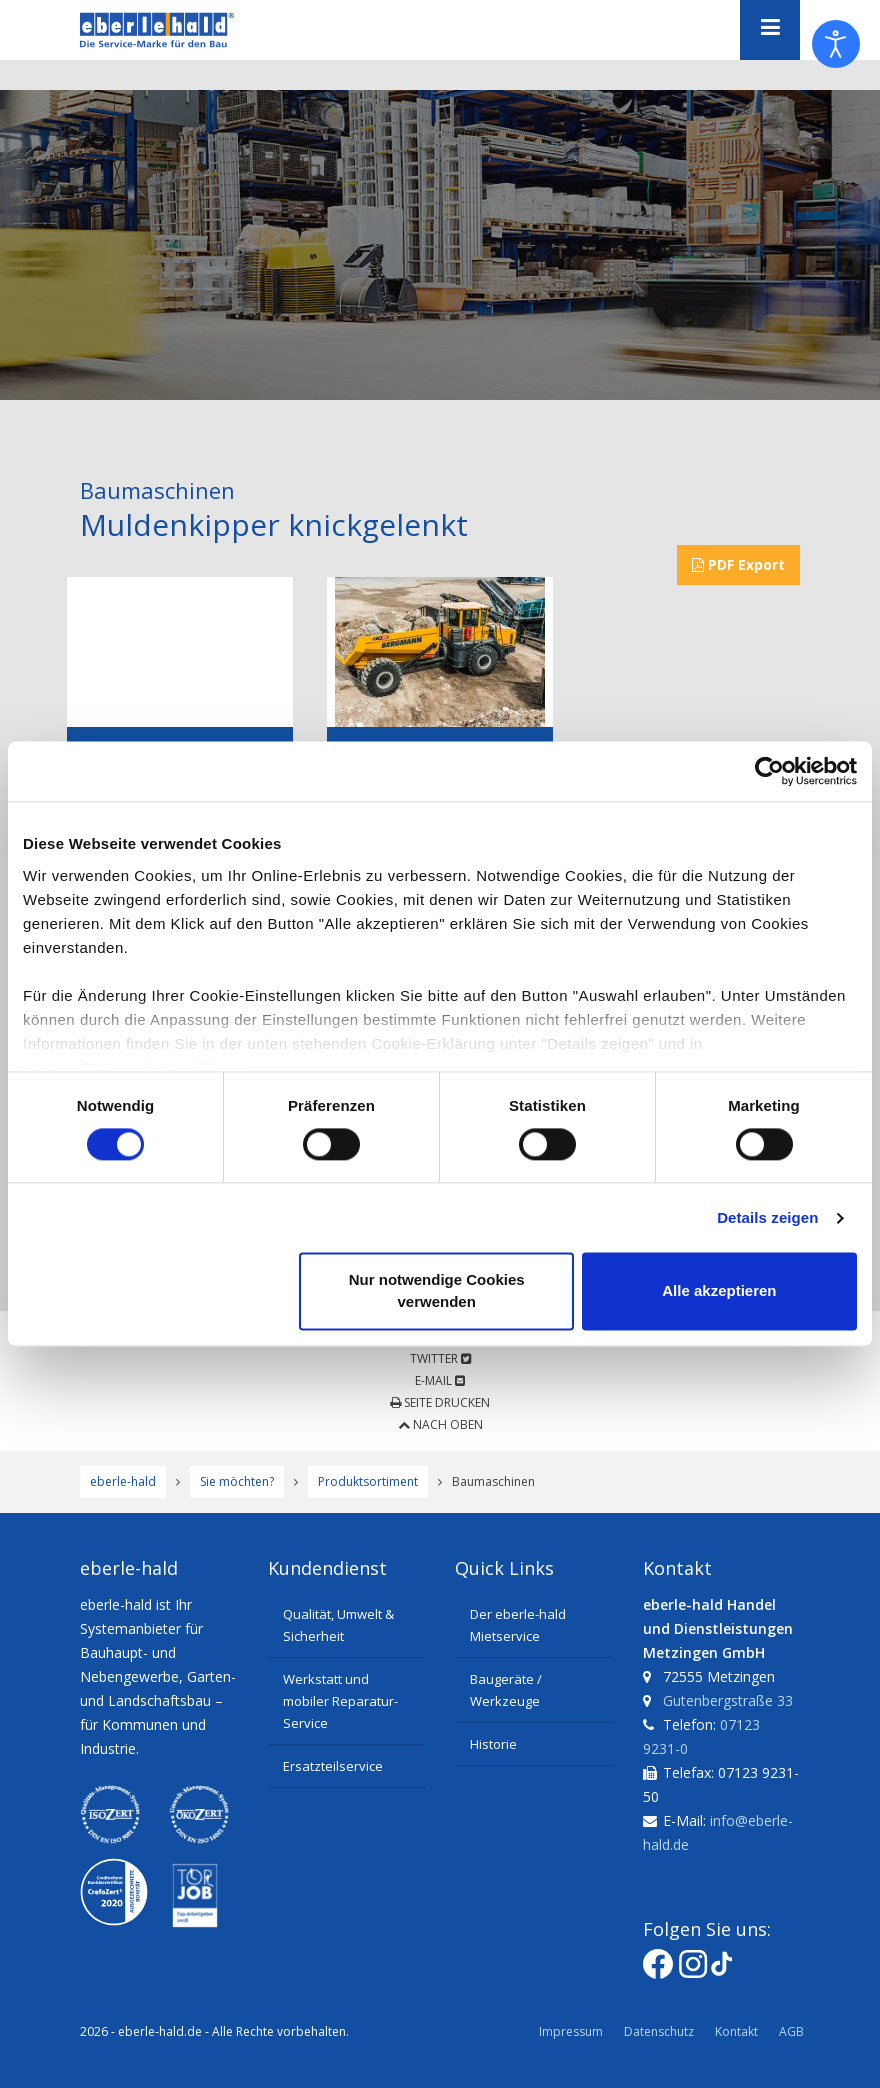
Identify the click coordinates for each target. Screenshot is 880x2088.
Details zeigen (767, 1217)
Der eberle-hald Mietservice (518, 1625)
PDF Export (738, 564)
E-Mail (440, 1380)
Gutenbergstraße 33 (728, 1700)
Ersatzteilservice (333, 1766)
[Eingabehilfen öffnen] (836, 44)
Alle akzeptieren (719, 1291)
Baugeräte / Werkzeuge (506, 1690)
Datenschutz (659, 2031)
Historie (493, 1744)
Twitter (440, 1358)
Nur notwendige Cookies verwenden (437, 1291)
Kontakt (736, 2031)
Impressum (571, 2031)
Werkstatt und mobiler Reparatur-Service (340, 1701)
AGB (791, 2031)
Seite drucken (440, 1402)
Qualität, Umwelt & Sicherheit (338, 1625)
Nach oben (440, 1424)
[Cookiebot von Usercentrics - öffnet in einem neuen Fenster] (769, 771)
